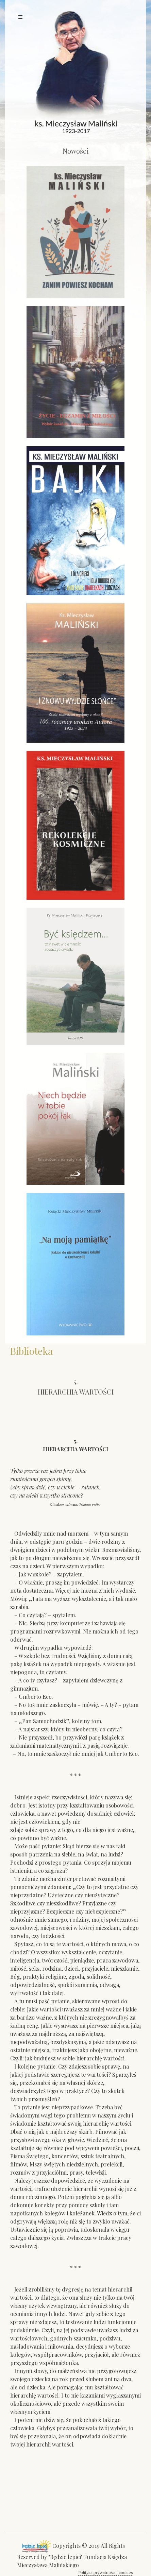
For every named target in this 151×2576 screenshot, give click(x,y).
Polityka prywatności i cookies (105, 2572)
